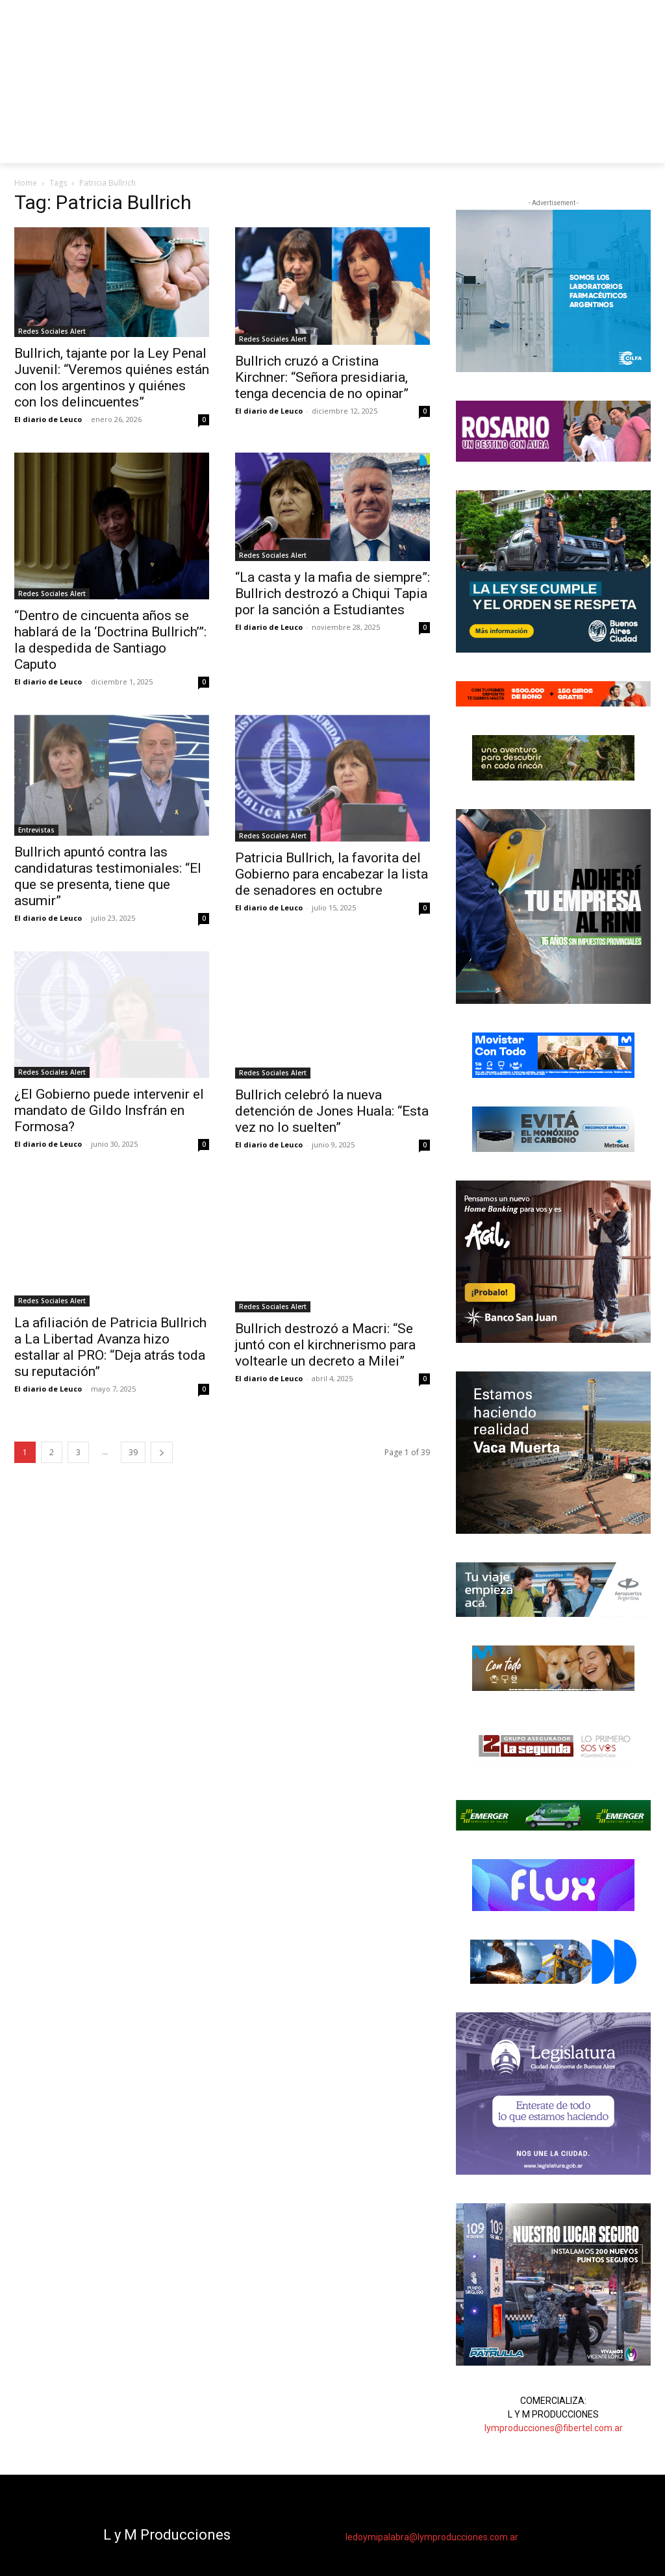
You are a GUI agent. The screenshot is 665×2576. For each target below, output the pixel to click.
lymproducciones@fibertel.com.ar (553, 2428)
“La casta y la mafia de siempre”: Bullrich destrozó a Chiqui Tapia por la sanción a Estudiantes (332, 593)
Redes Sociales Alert (52, 331)
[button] (635, 147)
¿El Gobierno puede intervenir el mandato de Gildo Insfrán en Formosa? (109, 1110)
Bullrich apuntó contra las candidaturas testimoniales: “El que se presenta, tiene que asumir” (107, 876)
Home (25, 182)
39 (133, 1452)
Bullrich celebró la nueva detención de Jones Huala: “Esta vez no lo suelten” (332, 1111)
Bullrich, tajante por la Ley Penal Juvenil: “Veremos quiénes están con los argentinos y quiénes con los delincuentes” (111, 377)
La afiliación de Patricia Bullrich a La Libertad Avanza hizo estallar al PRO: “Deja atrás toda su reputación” (110, 1347)
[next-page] (162, 1452)
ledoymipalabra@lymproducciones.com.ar (431, 2537)
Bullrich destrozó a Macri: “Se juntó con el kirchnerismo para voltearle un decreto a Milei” (325, 1345)
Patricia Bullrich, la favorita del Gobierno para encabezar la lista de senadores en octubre (331, 874)
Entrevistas (36, 829)
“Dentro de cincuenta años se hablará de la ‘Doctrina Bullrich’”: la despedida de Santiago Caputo (110, 640)
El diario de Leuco (48, 419)
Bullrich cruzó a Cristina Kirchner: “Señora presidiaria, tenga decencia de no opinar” (321, 377)
